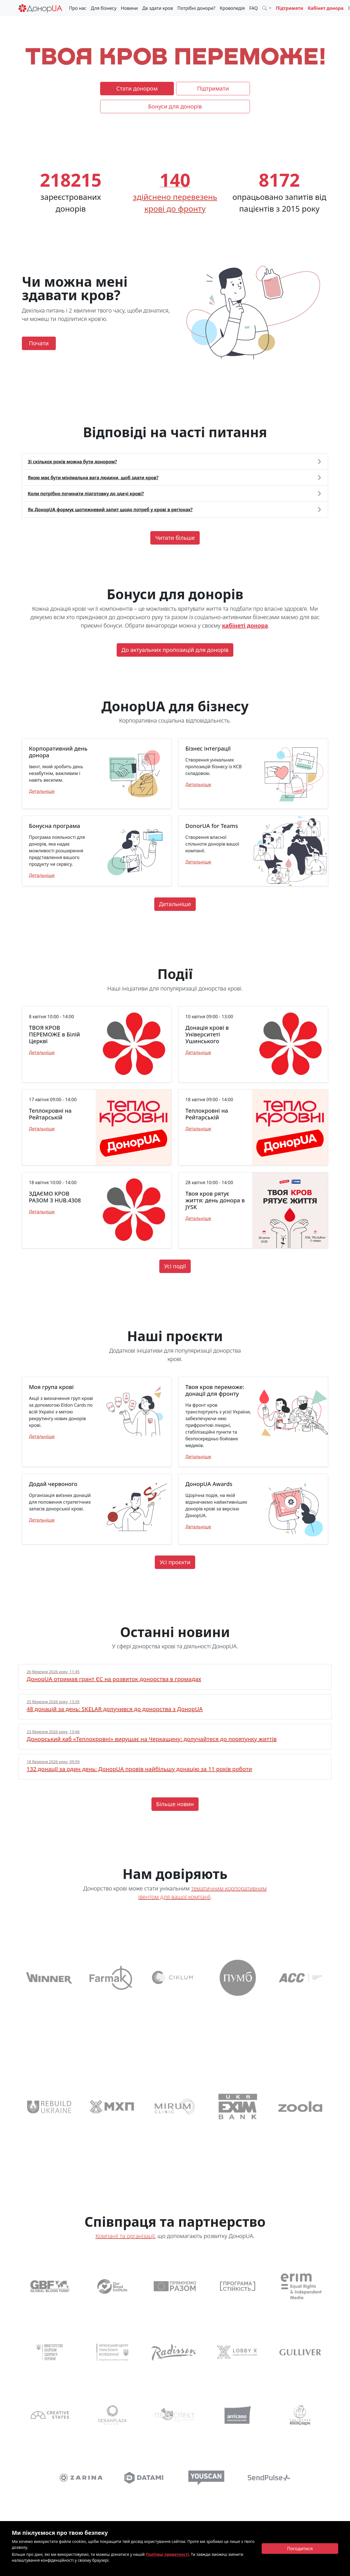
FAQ (253, 8)
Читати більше (175, 537)
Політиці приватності (167, 2554)
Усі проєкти (175, 1562)
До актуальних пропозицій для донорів (175, 650)
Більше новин (175, 1804)
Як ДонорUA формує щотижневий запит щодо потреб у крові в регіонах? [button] (110, 509)
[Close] (300, 2548)
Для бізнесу (103, 8)
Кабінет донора (326, 8)
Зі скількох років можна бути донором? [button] (72, 462)
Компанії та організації (125, 2236)
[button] (266, 8)
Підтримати (289, 8)
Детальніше (42, 791)
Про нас (77, 8)
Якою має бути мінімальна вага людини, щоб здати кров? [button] (93, 478)
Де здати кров (157, 8)
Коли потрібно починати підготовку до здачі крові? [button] (86, 493)
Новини (129, 8)
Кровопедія (232, 8)
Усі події (175, 1266)
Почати (39, 343)
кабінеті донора (245, 625)
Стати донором (137, 88)
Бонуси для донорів (175, 106)
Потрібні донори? (196, 8)
